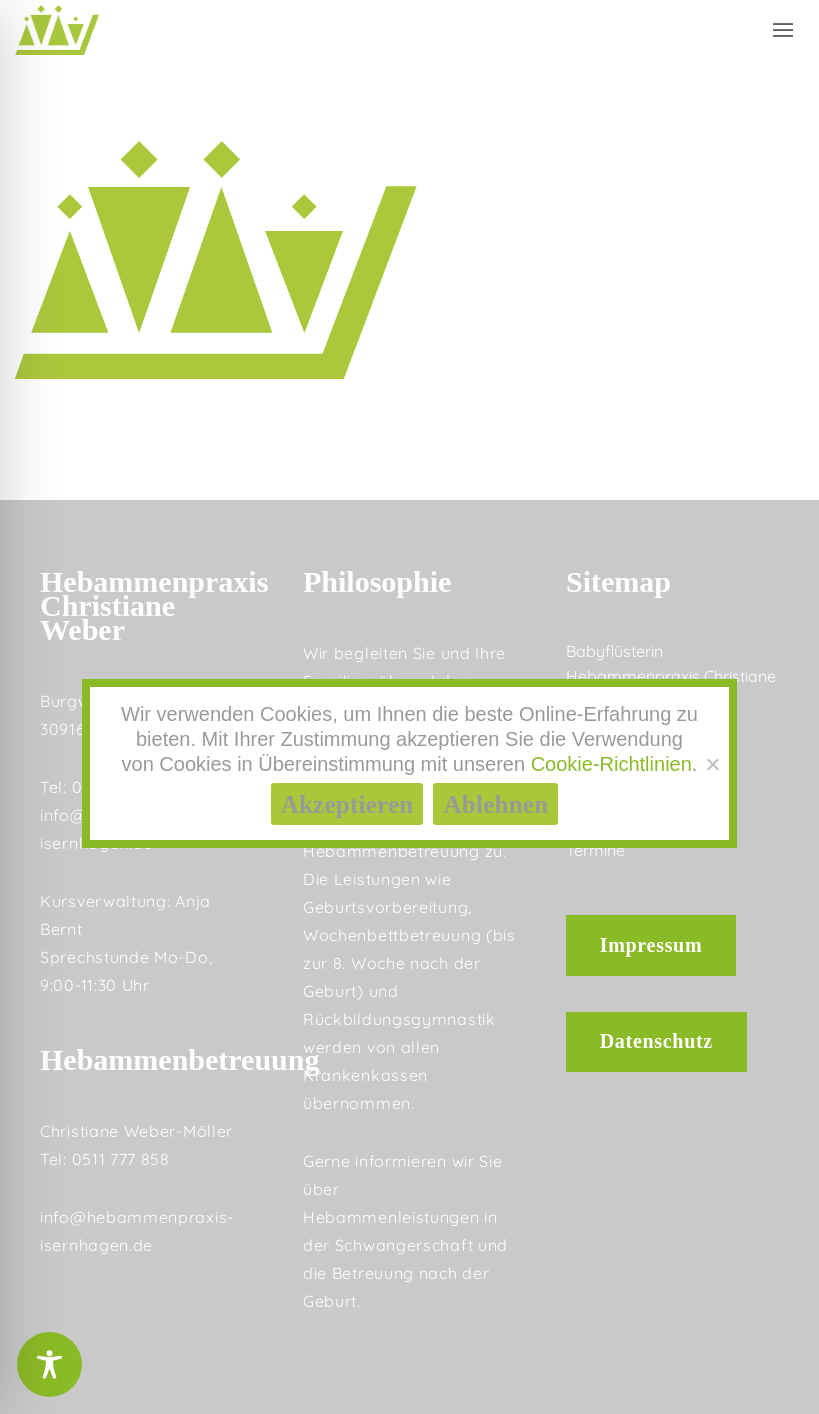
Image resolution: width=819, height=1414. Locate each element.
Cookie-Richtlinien (611, 764)
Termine (595, 850)
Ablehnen (495, 804)
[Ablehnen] (712, 764)
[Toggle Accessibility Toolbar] (49, 1364)
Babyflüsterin (614, 651)
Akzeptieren (347, 804)
